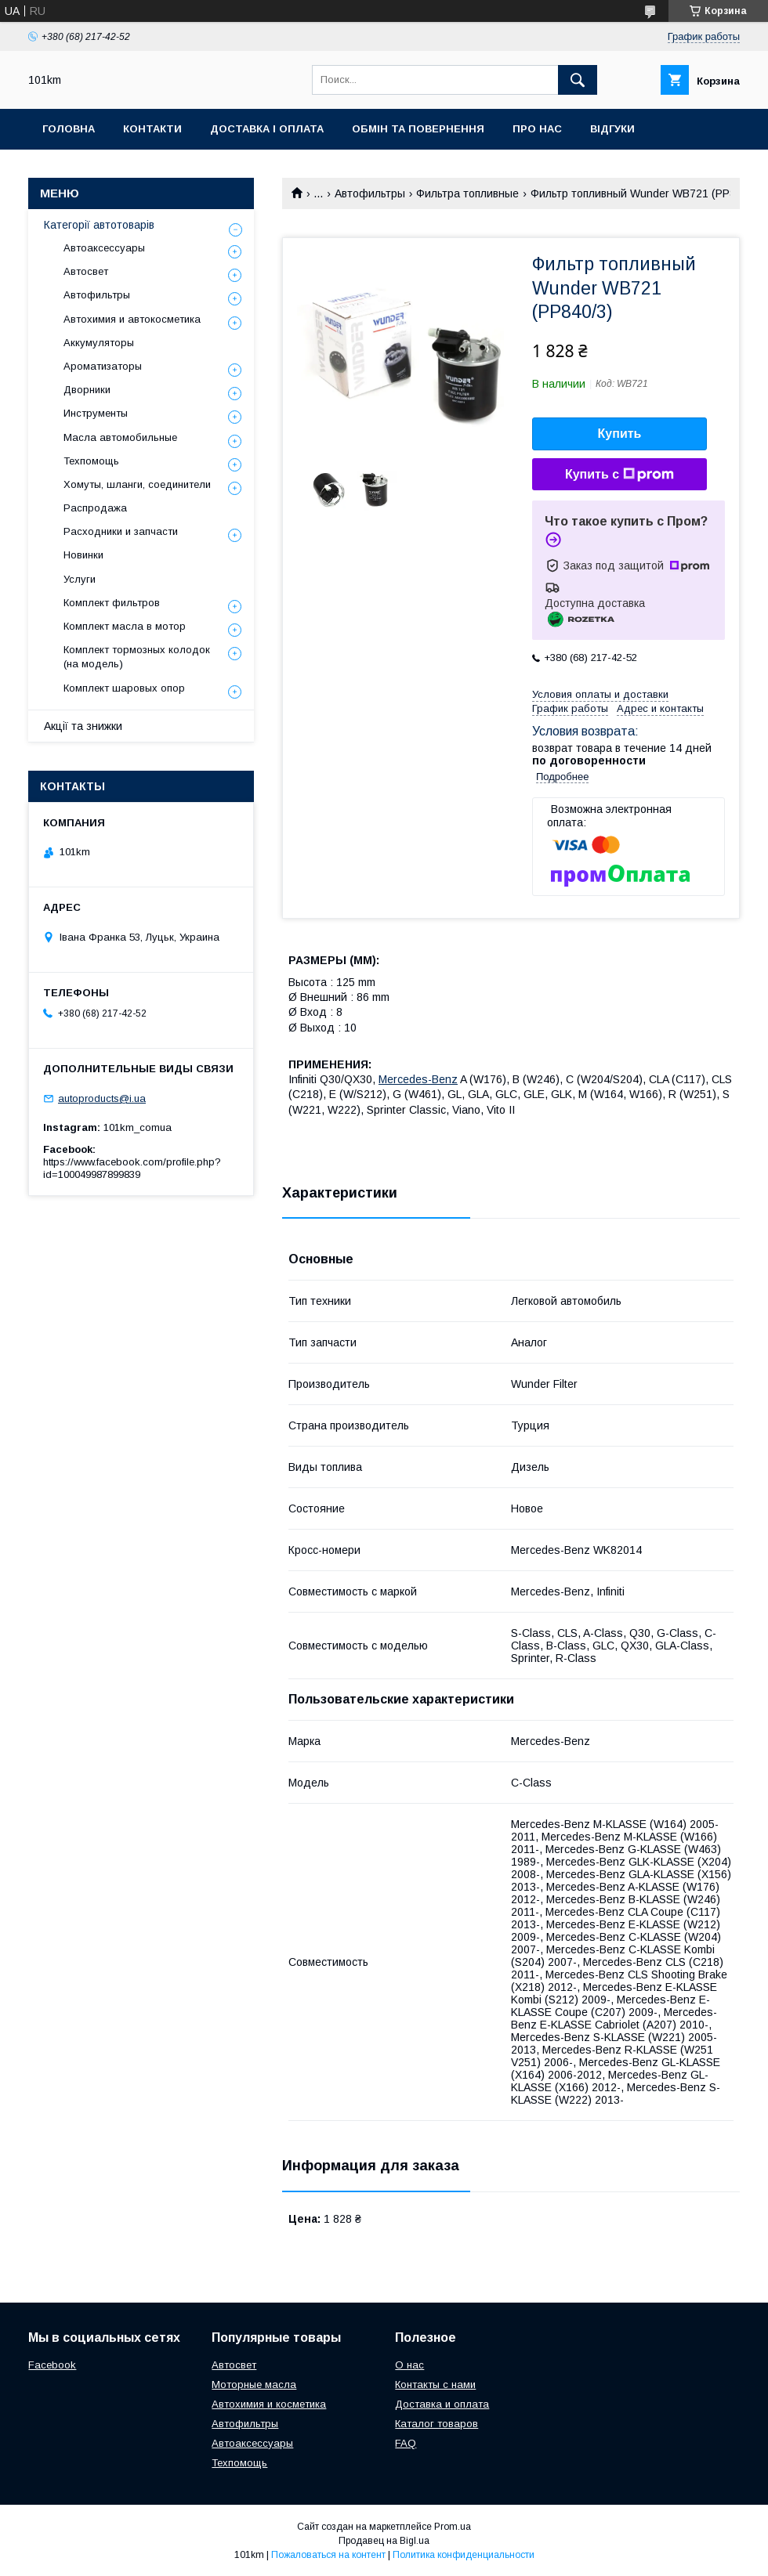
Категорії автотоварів (99, 225)
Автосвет (85, 271)
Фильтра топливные (467, 193)
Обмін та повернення (418, 129)
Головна (68, 129)
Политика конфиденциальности (463, 2554)
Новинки (83, 555)
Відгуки (612, 129)
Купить (620, 433)
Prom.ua (452, 2526)
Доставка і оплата (267, 129)
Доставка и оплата (442, 2404)
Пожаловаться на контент (328, 2554)
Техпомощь (91, 461)
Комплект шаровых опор (124, 688)
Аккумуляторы (98, 343)
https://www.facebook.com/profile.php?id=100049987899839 (132, 1168)
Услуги (79, 579)
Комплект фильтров (111, 603)
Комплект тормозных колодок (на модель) (136, 657)
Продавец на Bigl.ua (384, 2540)
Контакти (152, 129)
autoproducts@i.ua (102, 1098)
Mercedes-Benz (418, 1079)
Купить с (619, 475)
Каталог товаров (436, 2424)
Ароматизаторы (102, 366)
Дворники (86, 390)
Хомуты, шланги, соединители (137, 484)
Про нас (537, 129)
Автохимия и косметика (269, 2404)
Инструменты (95, 413)
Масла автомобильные (120, 437)
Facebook (52, 2365)
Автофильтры (370, 193)
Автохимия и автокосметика (132, 319)
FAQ (405, 2443)
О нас (409, 2365)
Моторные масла (254, 2384)
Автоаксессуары (104, 248)
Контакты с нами (435, 2384)
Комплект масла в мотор (124, 626)
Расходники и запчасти (120, 531)
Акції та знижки (83, 726)
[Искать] (577, 80)
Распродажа (95, 508)
